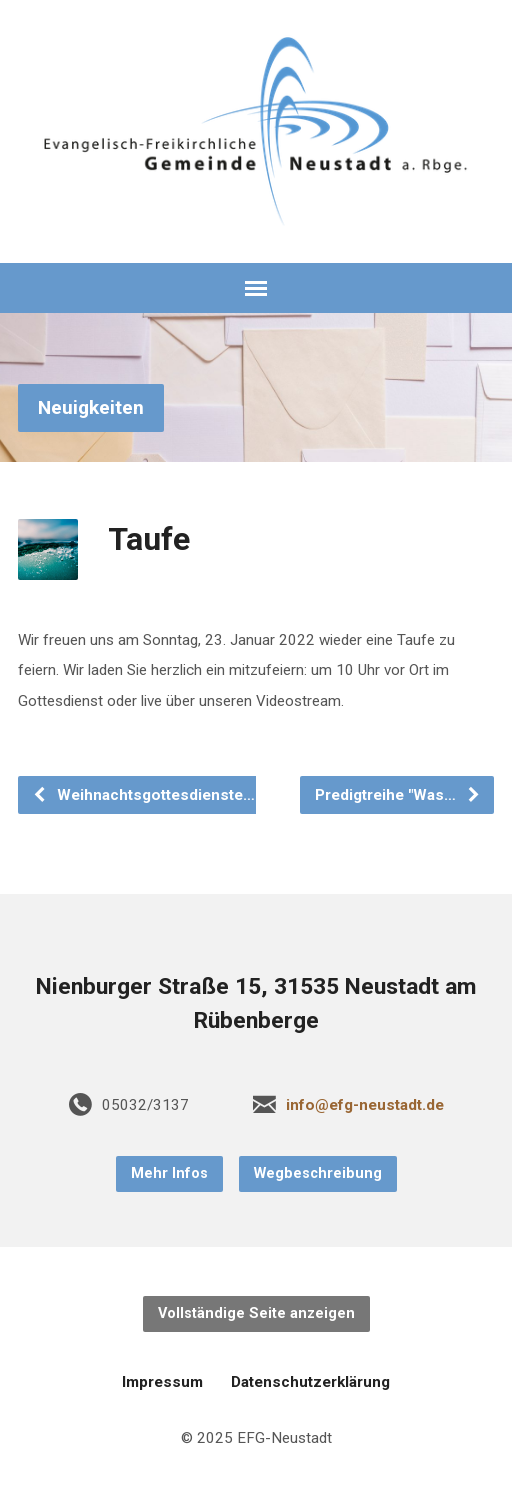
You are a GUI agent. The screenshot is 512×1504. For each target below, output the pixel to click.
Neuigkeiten (91, 407)
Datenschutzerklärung (310, 1382)
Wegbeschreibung (318, 1173)
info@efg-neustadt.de (365, 1105)
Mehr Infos (169, 1173)
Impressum (162, 1382)
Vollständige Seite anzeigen (256, 1313)
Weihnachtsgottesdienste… (143, 795)
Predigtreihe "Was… (398, 795)
